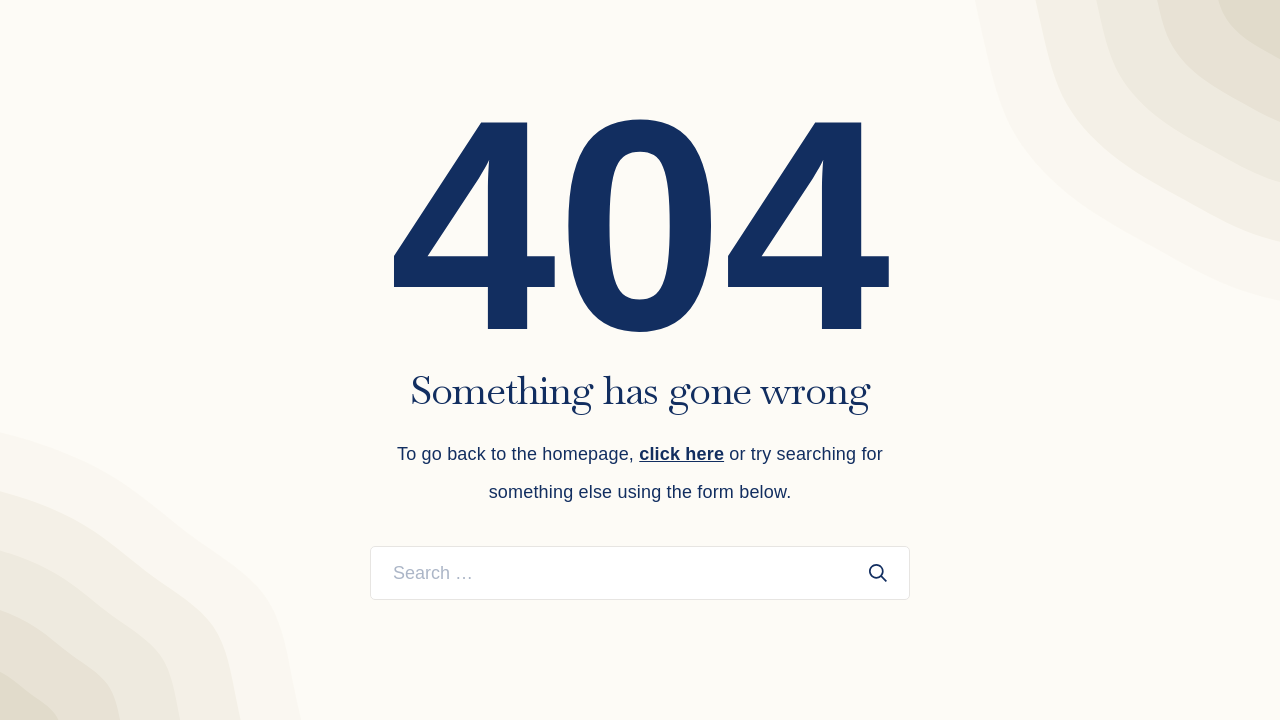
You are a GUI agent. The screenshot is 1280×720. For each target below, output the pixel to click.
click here (681, 454)
